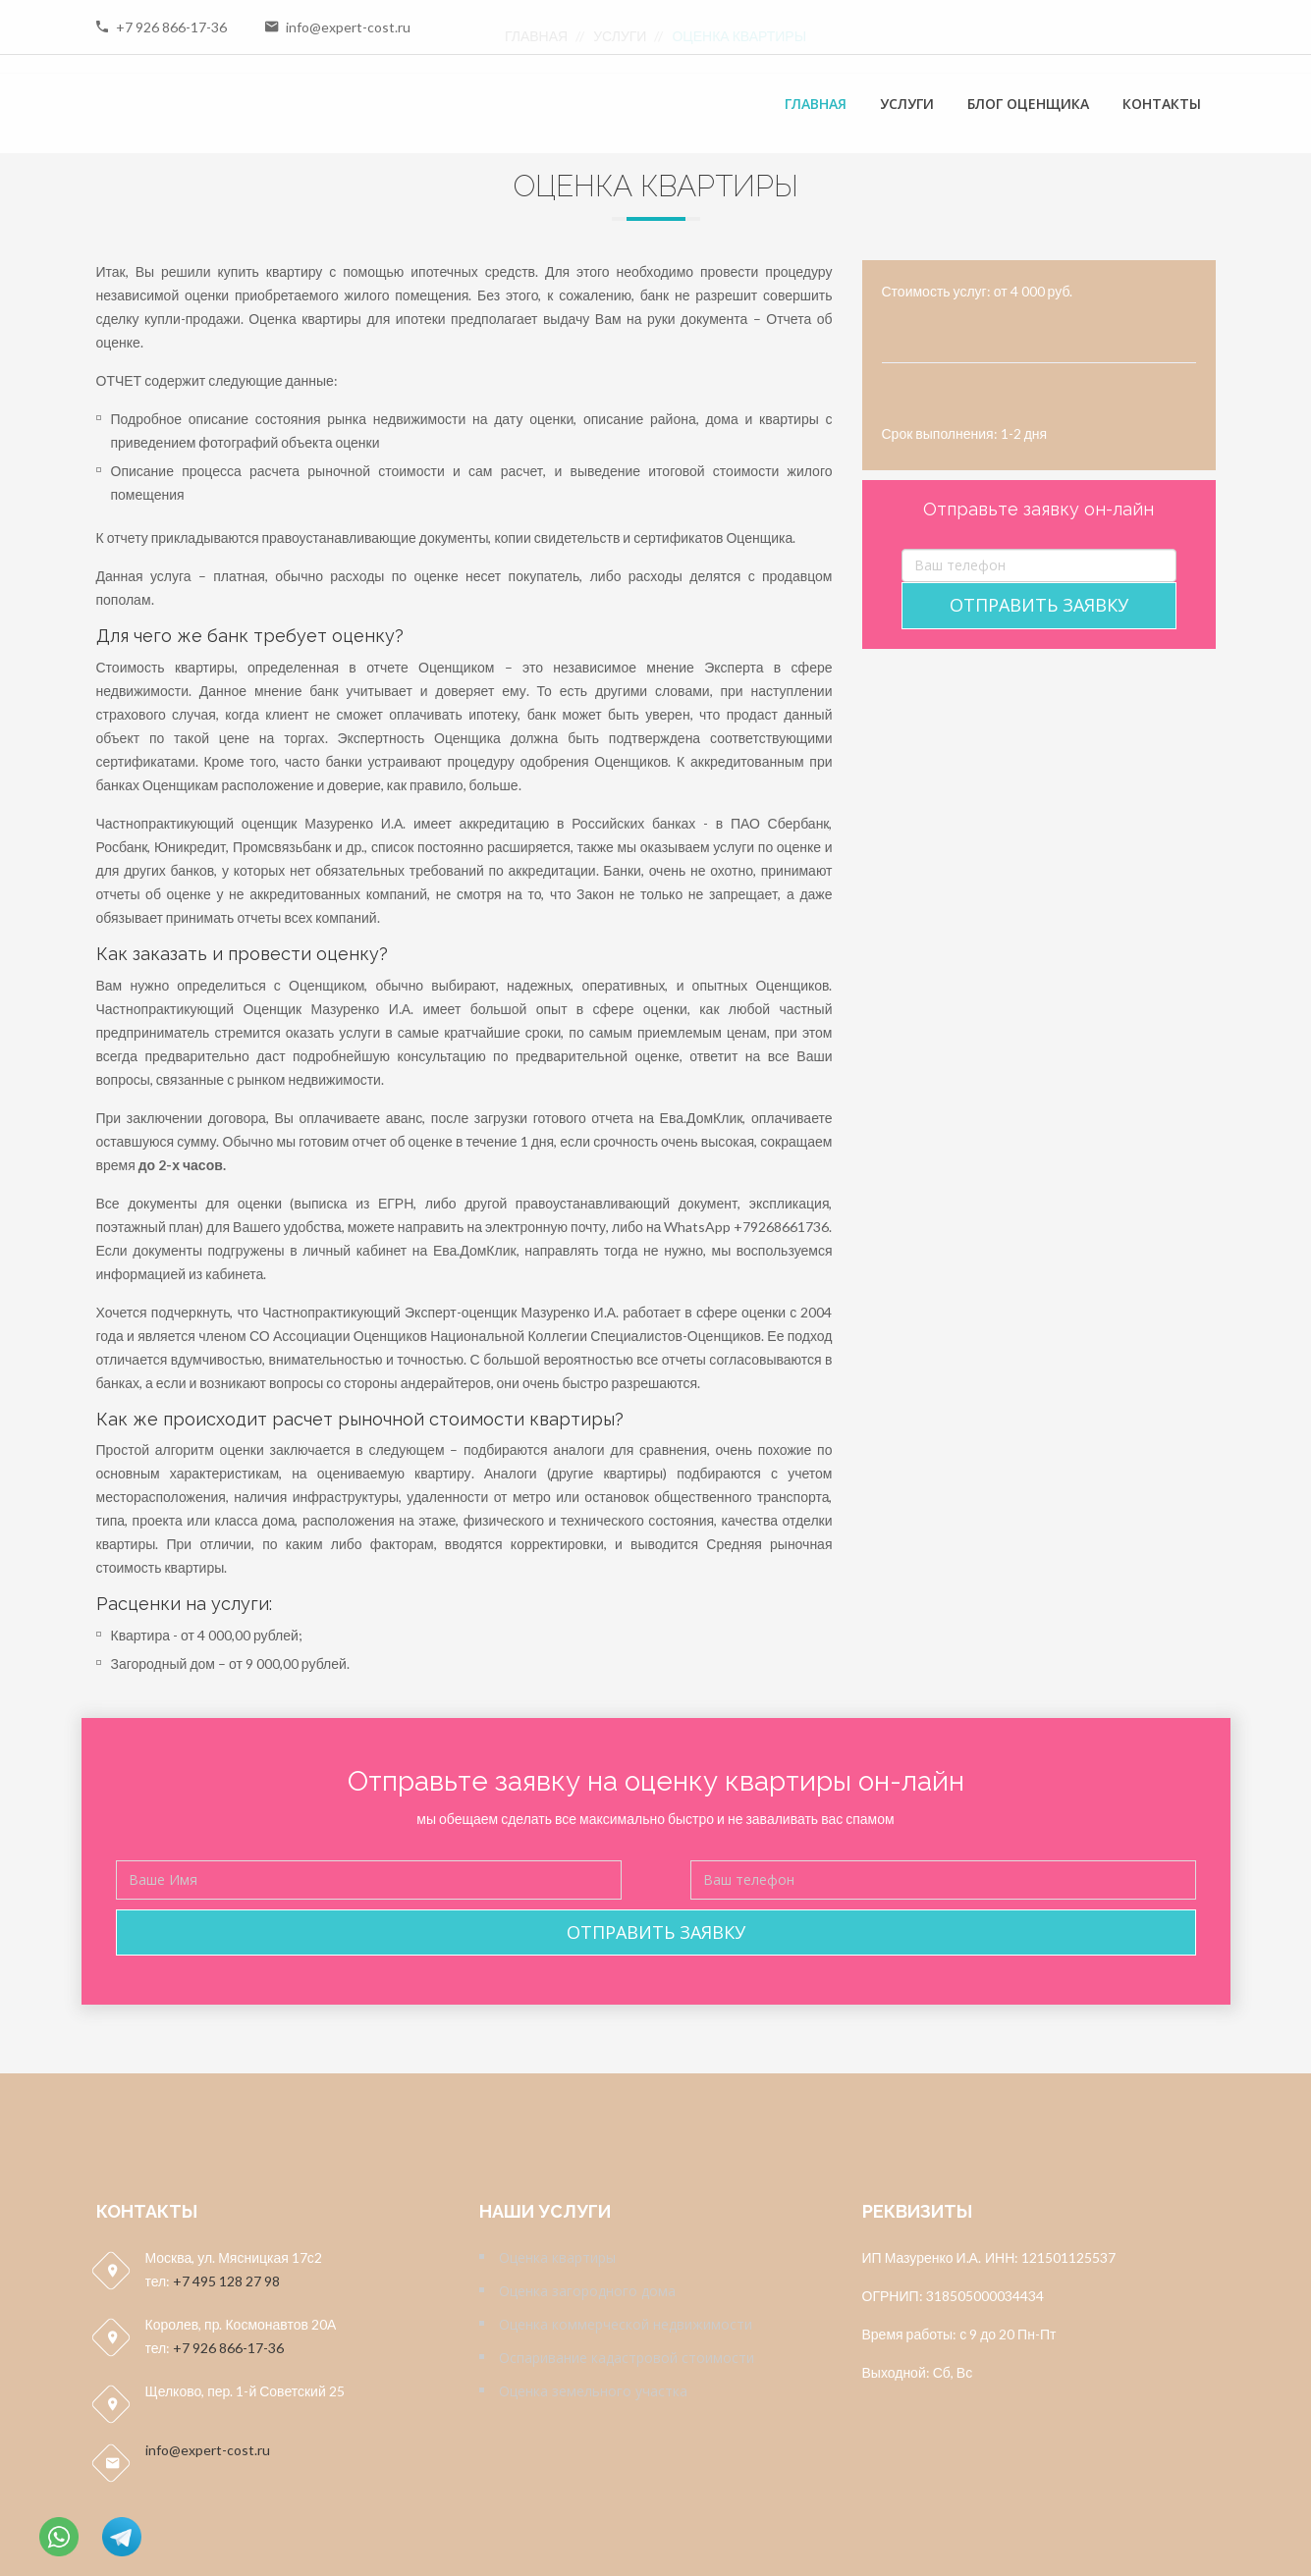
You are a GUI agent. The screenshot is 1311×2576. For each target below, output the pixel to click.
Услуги (907, 103)
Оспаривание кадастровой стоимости (626, 2357)
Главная (816, 103)
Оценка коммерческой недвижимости (625, 2324)
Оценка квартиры (557, 2257)
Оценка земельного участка (593, 2391)
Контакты (1161, 103)
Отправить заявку (1039, 605)
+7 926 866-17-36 (171, 27)
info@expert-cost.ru (348, 27)
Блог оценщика (1028, 103)
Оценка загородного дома (587, 2290)
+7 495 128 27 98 (226, 2281)
